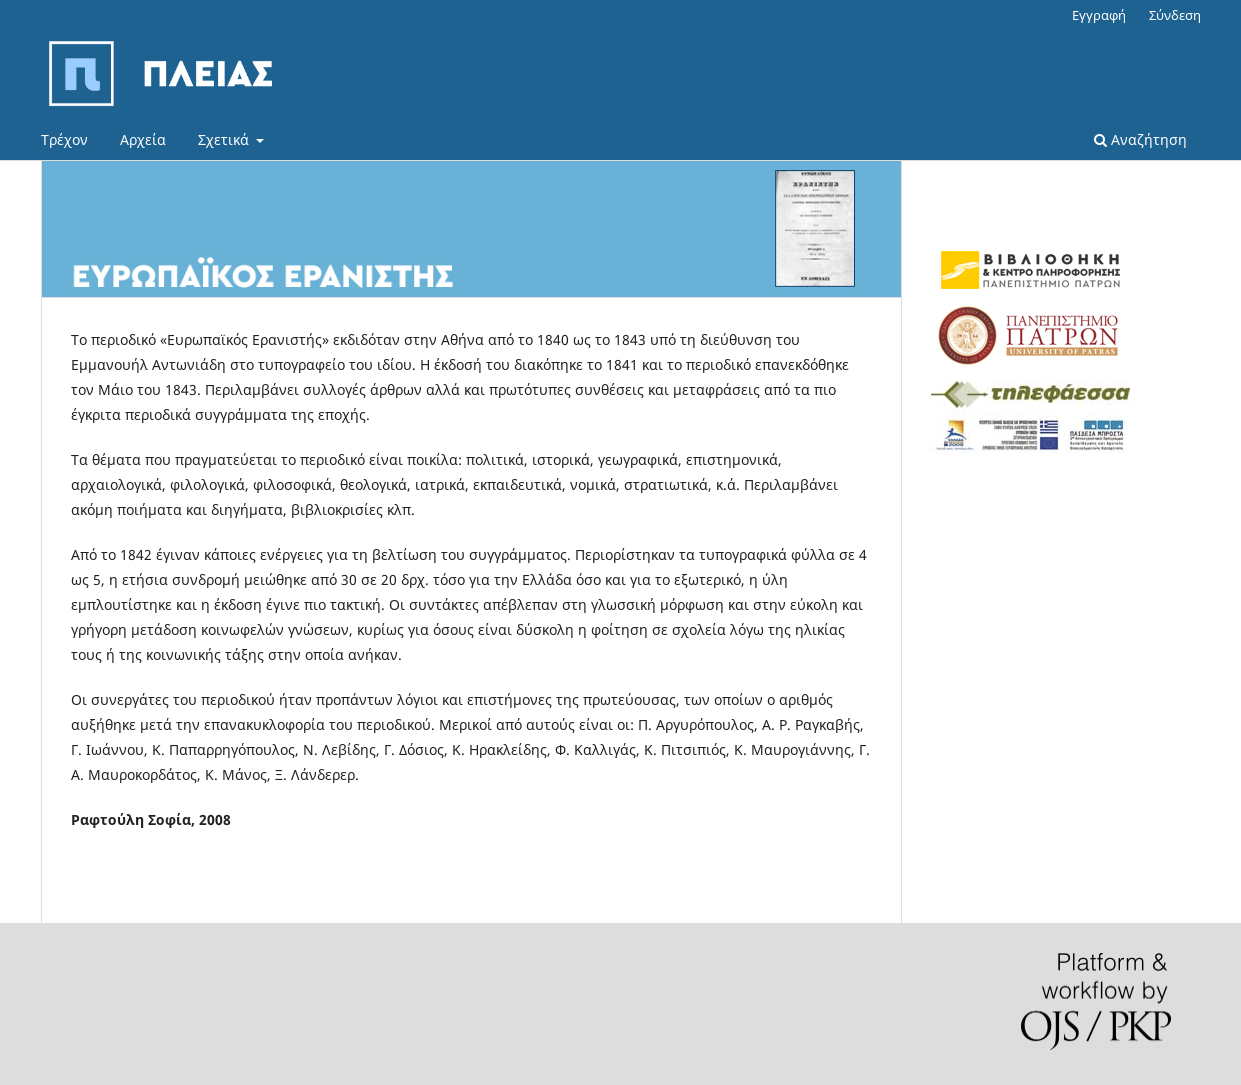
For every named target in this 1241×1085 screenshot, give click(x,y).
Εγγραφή (1099, 15)
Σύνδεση (1175, 15)
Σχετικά (225, 139)
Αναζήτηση (1140, 139)
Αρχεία (143, 139)
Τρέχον (64, 139)
